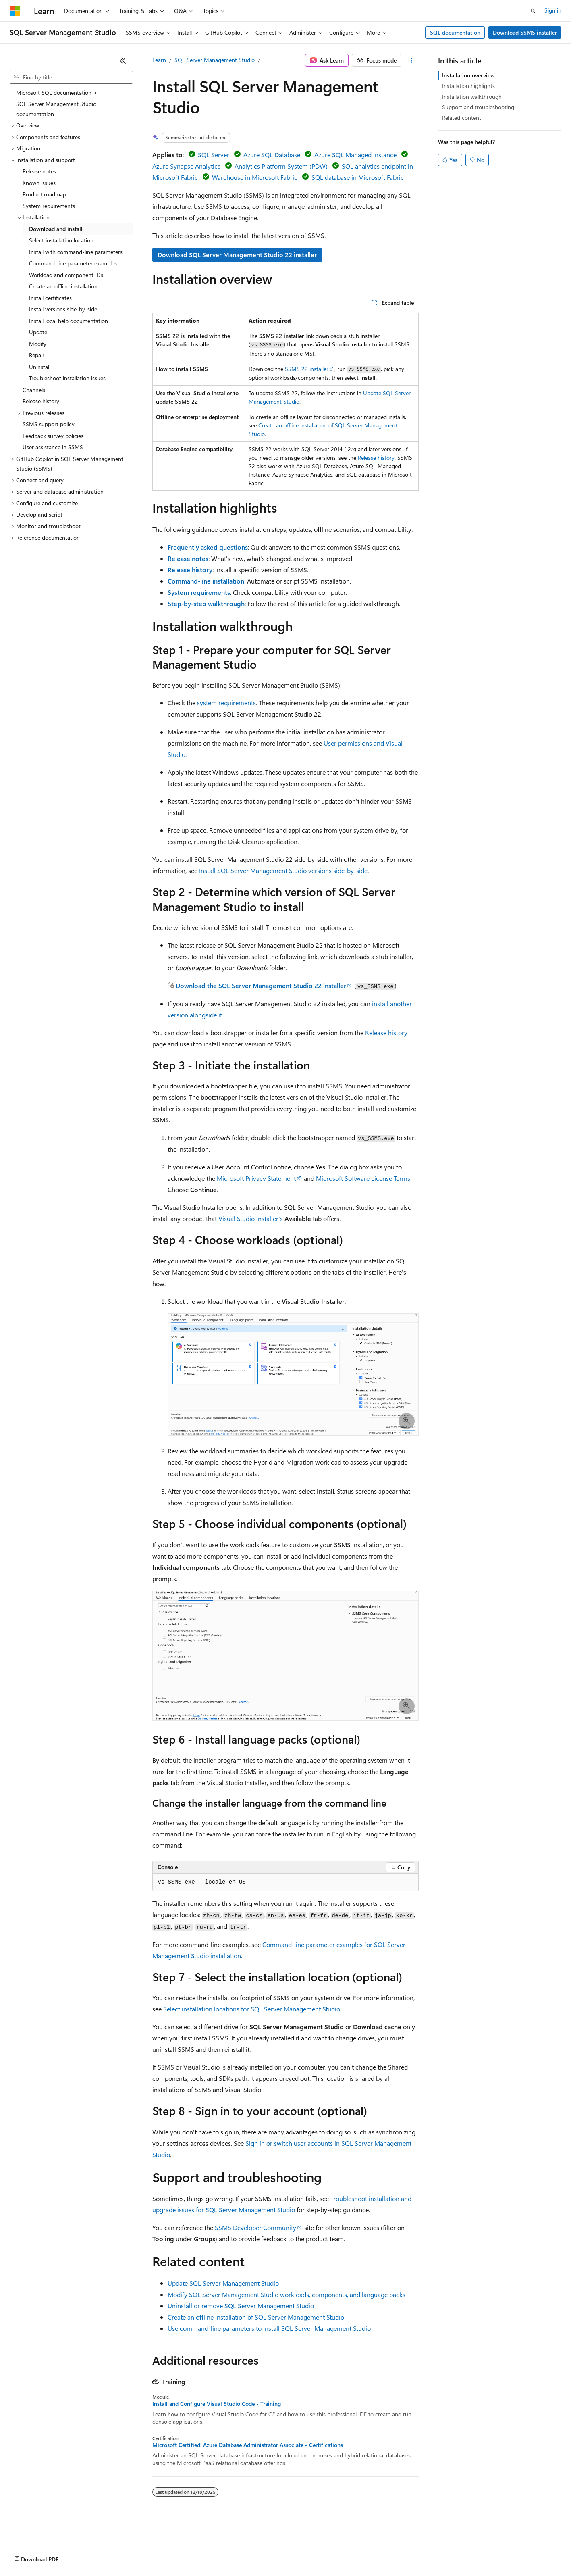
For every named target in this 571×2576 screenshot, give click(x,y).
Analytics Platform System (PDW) (281, 166)
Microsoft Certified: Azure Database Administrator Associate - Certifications (247, 2445)
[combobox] (71, 77)
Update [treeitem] (38, 332)
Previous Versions (73, 2551)
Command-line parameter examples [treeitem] (73, 263)
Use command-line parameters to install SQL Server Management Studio (269, 2328)
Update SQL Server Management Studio (223, 2283)
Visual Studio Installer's (250, 1218)
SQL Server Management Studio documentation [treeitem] (56, 109)
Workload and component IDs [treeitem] (66, 275)
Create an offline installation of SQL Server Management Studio (256, 2317)
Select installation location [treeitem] (61, 240)
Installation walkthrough (472, 96)
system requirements (226, 702)
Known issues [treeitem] (39, 183)
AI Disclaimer (26, 2551)
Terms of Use (294, 2551)
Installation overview (468, 75)
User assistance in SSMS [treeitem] (53, 447)
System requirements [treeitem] (49, 206)
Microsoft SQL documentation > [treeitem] (56, 92)
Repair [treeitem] (36, 355)
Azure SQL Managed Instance (355, 154)
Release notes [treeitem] (39, 171)
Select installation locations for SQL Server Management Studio (251, 2009)
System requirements (199, 592)
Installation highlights (468, 86)
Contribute (144, 2551)
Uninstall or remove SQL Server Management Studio (241, 2305)
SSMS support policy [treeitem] (49, 424)
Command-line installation (206, 581)
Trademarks (334, 2551)
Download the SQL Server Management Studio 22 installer (261, 985)
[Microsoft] (15, 11)
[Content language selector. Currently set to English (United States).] (46, 2532)
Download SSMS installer (525, 32)
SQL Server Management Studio (214, 60)
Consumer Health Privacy (231, 2551)
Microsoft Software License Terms (363, 1178)
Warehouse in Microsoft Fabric (254, 177)
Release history (376, 457)
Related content (461, 117)
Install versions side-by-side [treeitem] (63, 309)
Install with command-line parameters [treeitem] (76, 252)
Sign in (552, 10)
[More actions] (412, 60)
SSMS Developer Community (255, 2227)
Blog (109, 2551)
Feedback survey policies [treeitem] (53, 436)
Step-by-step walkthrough (206, 603)
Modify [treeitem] (37, 344)
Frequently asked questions (208, 547)
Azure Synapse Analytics (186, 166)
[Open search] (533, 11)
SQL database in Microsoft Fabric (357, 177)
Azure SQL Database (271, 154)
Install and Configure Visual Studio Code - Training (216, 2403)
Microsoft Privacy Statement (256, 1178)
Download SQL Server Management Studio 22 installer (237, 254)
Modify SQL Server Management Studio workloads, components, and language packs (286, 2294)
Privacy (176, 2551)
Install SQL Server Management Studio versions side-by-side (283, 870)
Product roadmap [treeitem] (44, 194)
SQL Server (213, 154)
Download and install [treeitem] (56, 229)
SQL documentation (455, 32)
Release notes (188, 558)
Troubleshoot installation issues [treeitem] (67, 378)
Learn (159, 60)
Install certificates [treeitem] (50, 298)
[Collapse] (123, 60)
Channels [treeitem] (34, 390)
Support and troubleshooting (478, 107)
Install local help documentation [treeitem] (68, 321)
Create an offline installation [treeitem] (63, 286)
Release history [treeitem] (41, 401)
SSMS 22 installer (306, 369)
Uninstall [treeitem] (39, 367)
